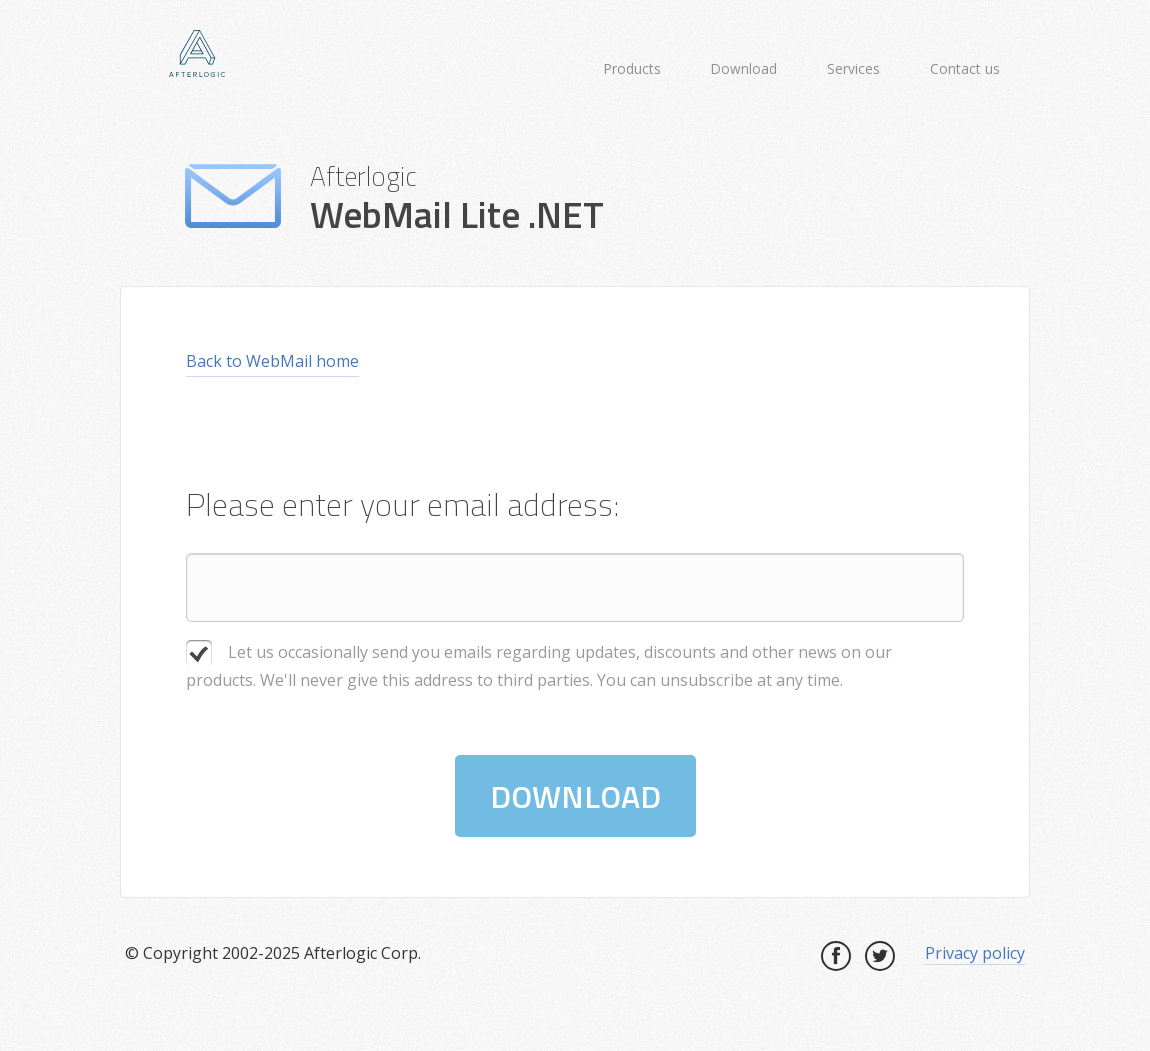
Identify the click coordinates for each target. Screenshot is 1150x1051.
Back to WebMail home (272, 361)
